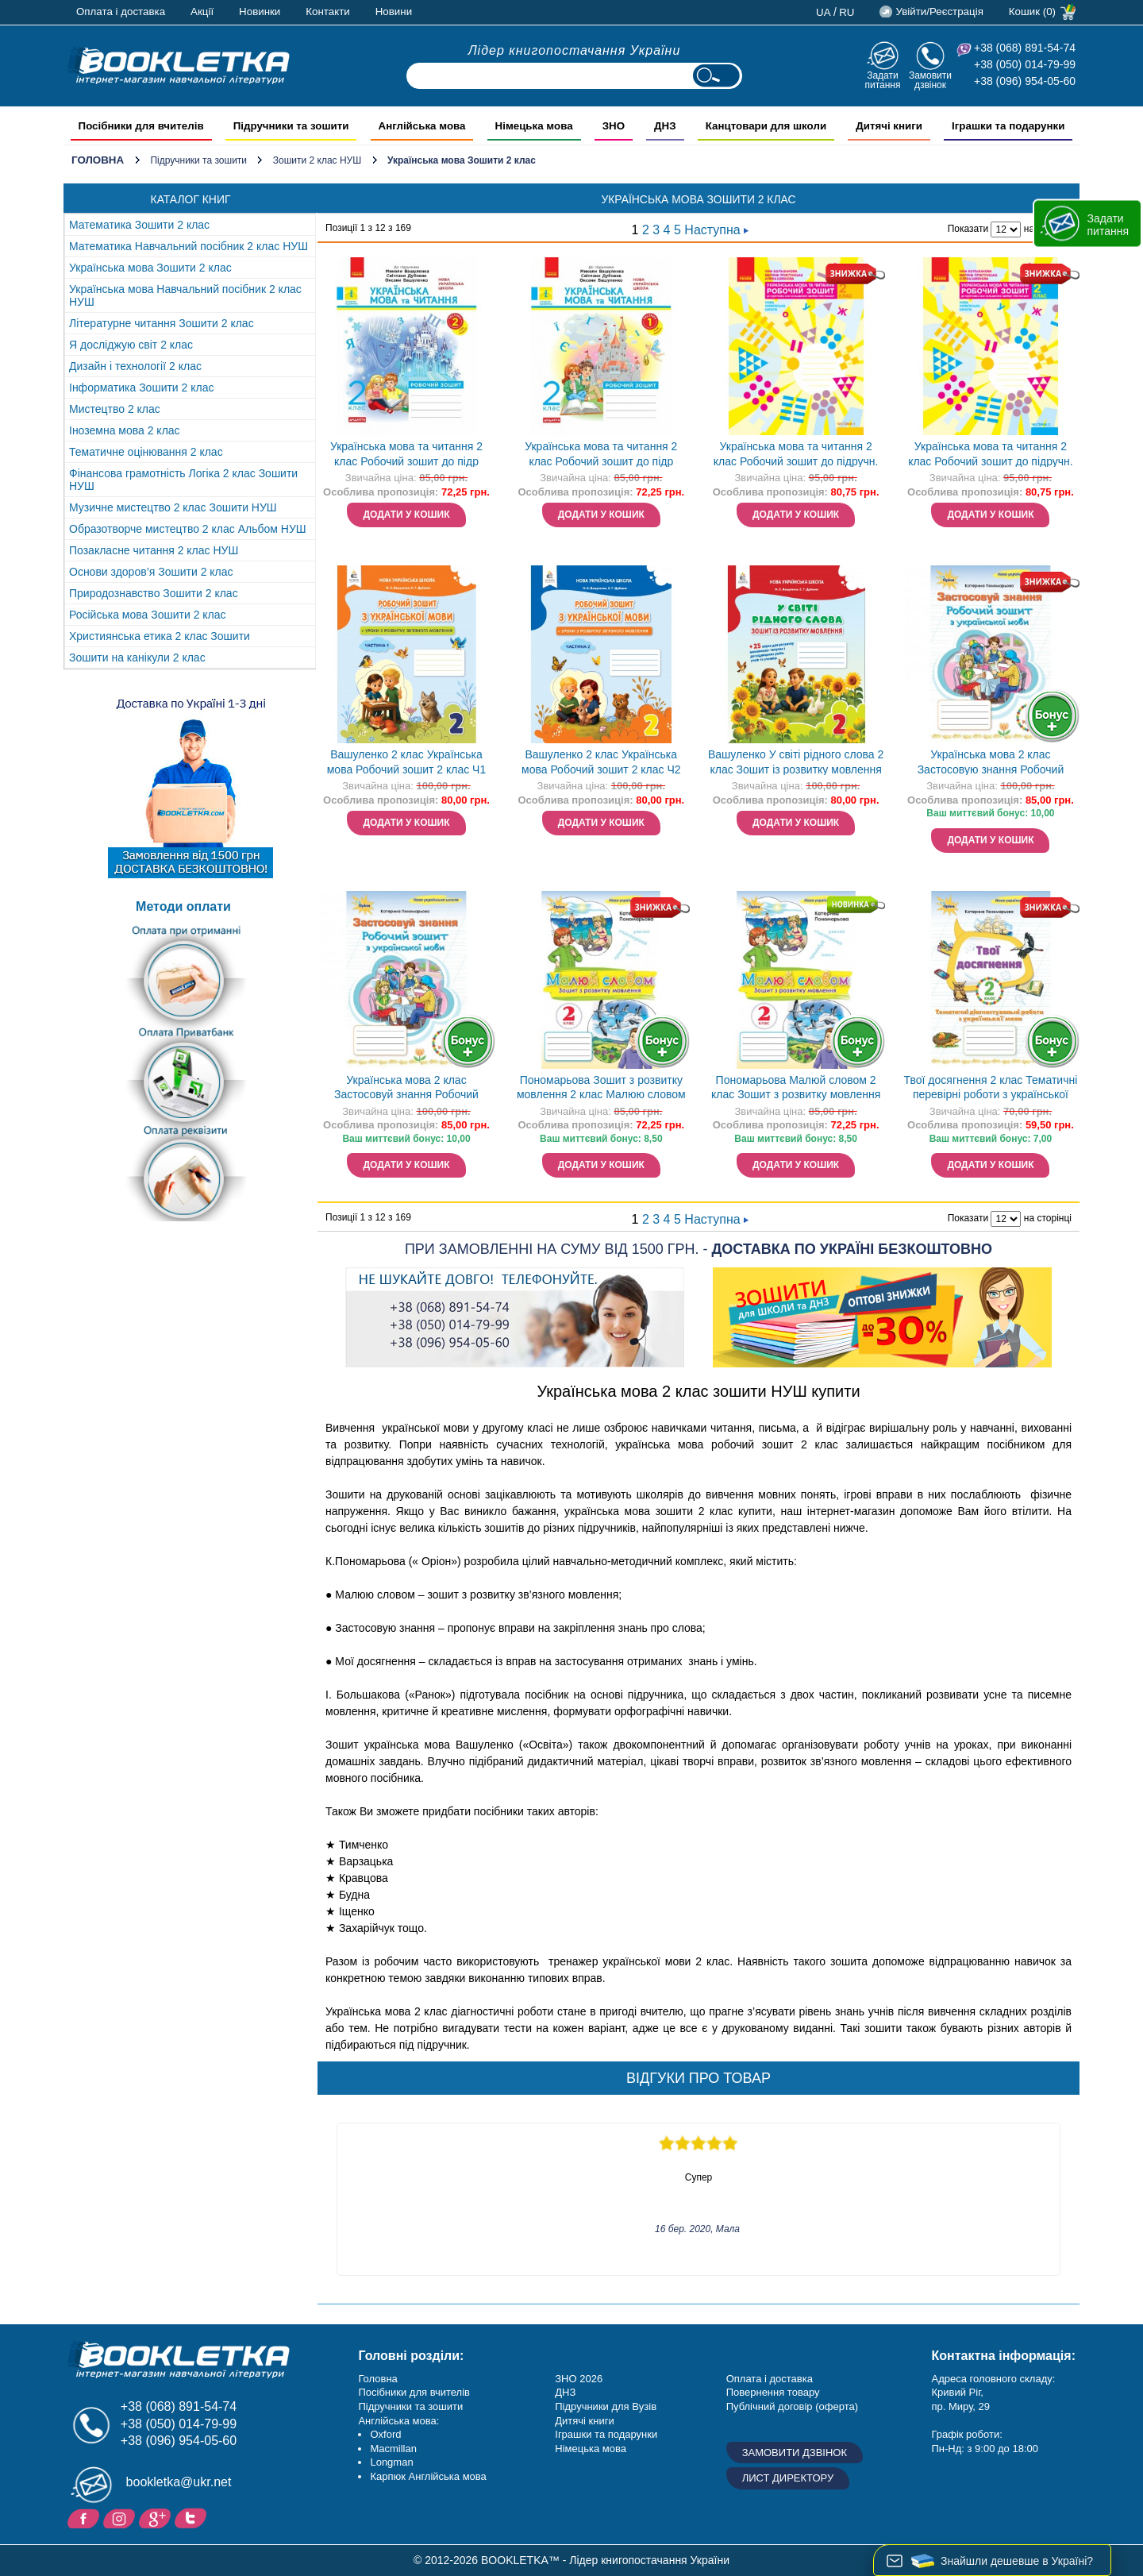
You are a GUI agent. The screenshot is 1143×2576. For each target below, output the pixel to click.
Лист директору (788, 2478)
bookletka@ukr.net (179, 2482)
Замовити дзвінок (930, 80)
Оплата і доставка (120, 11)
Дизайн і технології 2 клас (135, 366)
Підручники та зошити (198, 160)
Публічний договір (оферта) (792, 2406)
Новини (393, 11)
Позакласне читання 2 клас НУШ (153, 550)
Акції (202, 11)
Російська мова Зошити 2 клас (147, 614)
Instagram (121, 2517)
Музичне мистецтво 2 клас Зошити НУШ (173, 507)
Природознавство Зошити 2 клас (153, 593)
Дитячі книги (584, 2421)
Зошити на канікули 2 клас (137, 657)
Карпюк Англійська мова (428, 2476)
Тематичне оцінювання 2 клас (146, 451)
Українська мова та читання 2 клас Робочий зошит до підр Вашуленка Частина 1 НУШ (601, 455)
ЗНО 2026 (578, 2379)
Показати (968, 228)
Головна (97, 160)
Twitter (192, 2517)
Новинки (259, 11)
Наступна (716, 230)
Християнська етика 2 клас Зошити (159, 636)
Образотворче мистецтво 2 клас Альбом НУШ (187, 529)
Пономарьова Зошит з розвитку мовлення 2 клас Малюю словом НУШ (601, 1089)
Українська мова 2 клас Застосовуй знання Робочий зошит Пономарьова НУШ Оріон (406, 1089)
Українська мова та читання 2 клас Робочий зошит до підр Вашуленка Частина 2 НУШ (406, 455)
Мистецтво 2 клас (114, 409)
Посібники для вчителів (414, 2392)
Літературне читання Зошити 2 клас (161, 323)
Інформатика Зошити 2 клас (141, 387)
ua (823, 12)
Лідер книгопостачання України (574, 50)
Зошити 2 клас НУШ (317, 160)
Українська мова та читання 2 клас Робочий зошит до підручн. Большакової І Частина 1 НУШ (796, 455)
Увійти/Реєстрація (939, 11)
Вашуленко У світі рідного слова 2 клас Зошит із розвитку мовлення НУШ (795, 763)
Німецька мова (590, 2449)
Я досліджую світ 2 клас (131, 344)
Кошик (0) (1032, 11)
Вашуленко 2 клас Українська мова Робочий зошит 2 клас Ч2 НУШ (601, 763)
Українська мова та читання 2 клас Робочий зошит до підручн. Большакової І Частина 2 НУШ (990, 455)
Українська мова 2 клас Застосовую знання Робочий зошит (991, 763)
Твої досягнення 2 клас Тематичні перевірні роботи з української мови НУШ (991, 1089)
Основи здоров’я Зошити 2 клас (151, 571)
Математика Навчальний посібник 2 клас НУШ (188, 246)
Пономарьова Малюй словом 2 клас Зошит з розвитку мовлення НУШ (795, 1089)
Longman (391, 2462)
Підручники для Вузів (605, 2406)
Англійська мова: (398, 2421)
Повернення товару (773, 2392)
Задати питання (882, 80)
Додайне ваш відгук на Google (157, 2517)
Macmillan (393, 2449)
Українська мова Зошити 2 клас (150, 267)
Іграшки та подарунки (606, 2434)
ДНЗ (565, 2392)
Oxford (385, 2434)
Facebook (85, 2517)
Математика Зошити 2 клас (139, 224)
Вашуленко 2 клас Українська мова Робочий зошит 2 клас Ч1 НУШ (407, 763)
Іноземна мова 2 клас (124, 430)
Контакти (327, 11)
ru (846, 12)
